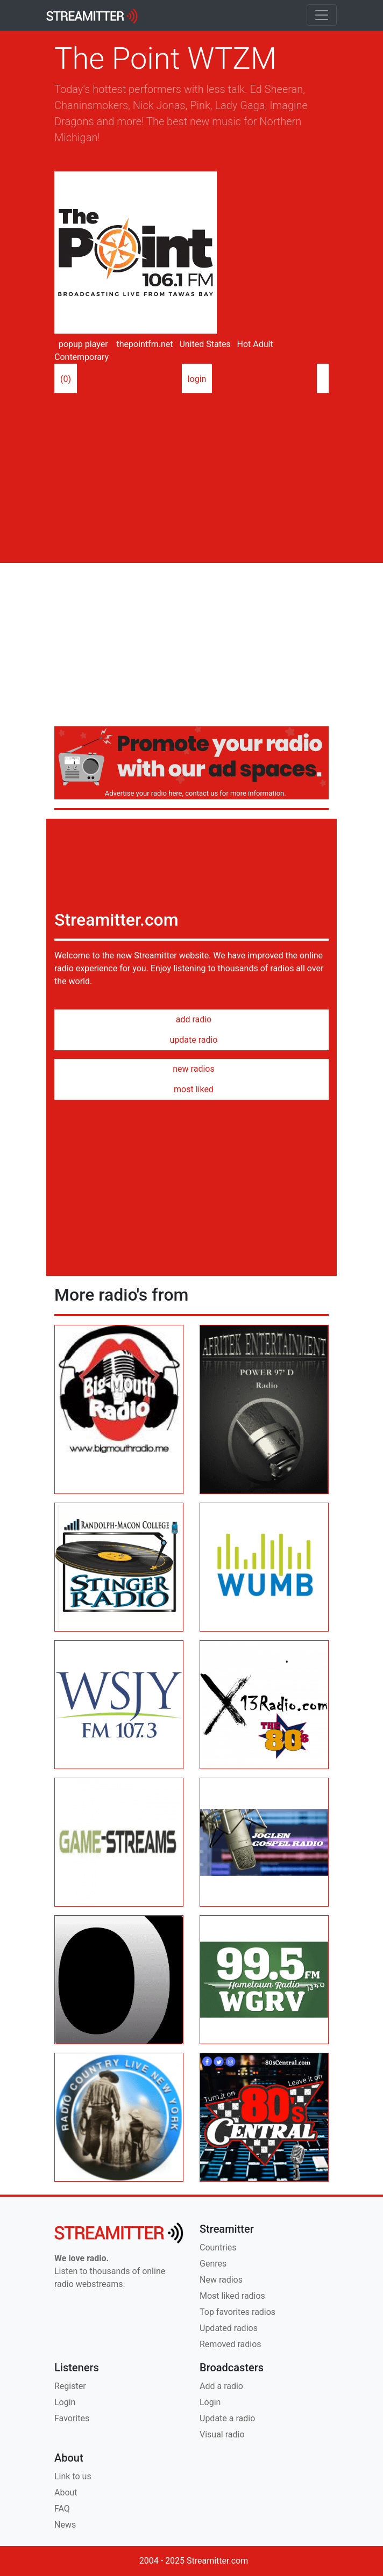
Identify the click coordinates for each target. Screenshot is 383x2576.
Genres (213, 2263)
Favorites (71, 2418)
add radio (192, 1019)
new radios (191, 1069)
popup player (81, 344)
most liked (191, 1089)
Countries (218, 2247)
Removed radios (230, 2344)
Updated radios (229, 2328)
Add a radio (221, 2386)
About (65, 2492)
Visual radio (222, 2434)
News (65, 2525)
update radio (191, 1040)
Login (64, 2402)
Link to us (72, 2476)
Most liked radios (232, 2296)
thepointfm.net (144, 344)
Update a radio (227, 2418)
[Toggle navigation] (322, 15)
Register (70, 2386)
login (197, 379)
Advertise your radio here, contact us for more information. (193, 793)
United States (203, 344)
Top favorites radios (237, 2312)
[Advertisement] (191, 474)
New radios (221, 2280)
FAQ (62, 2508)
